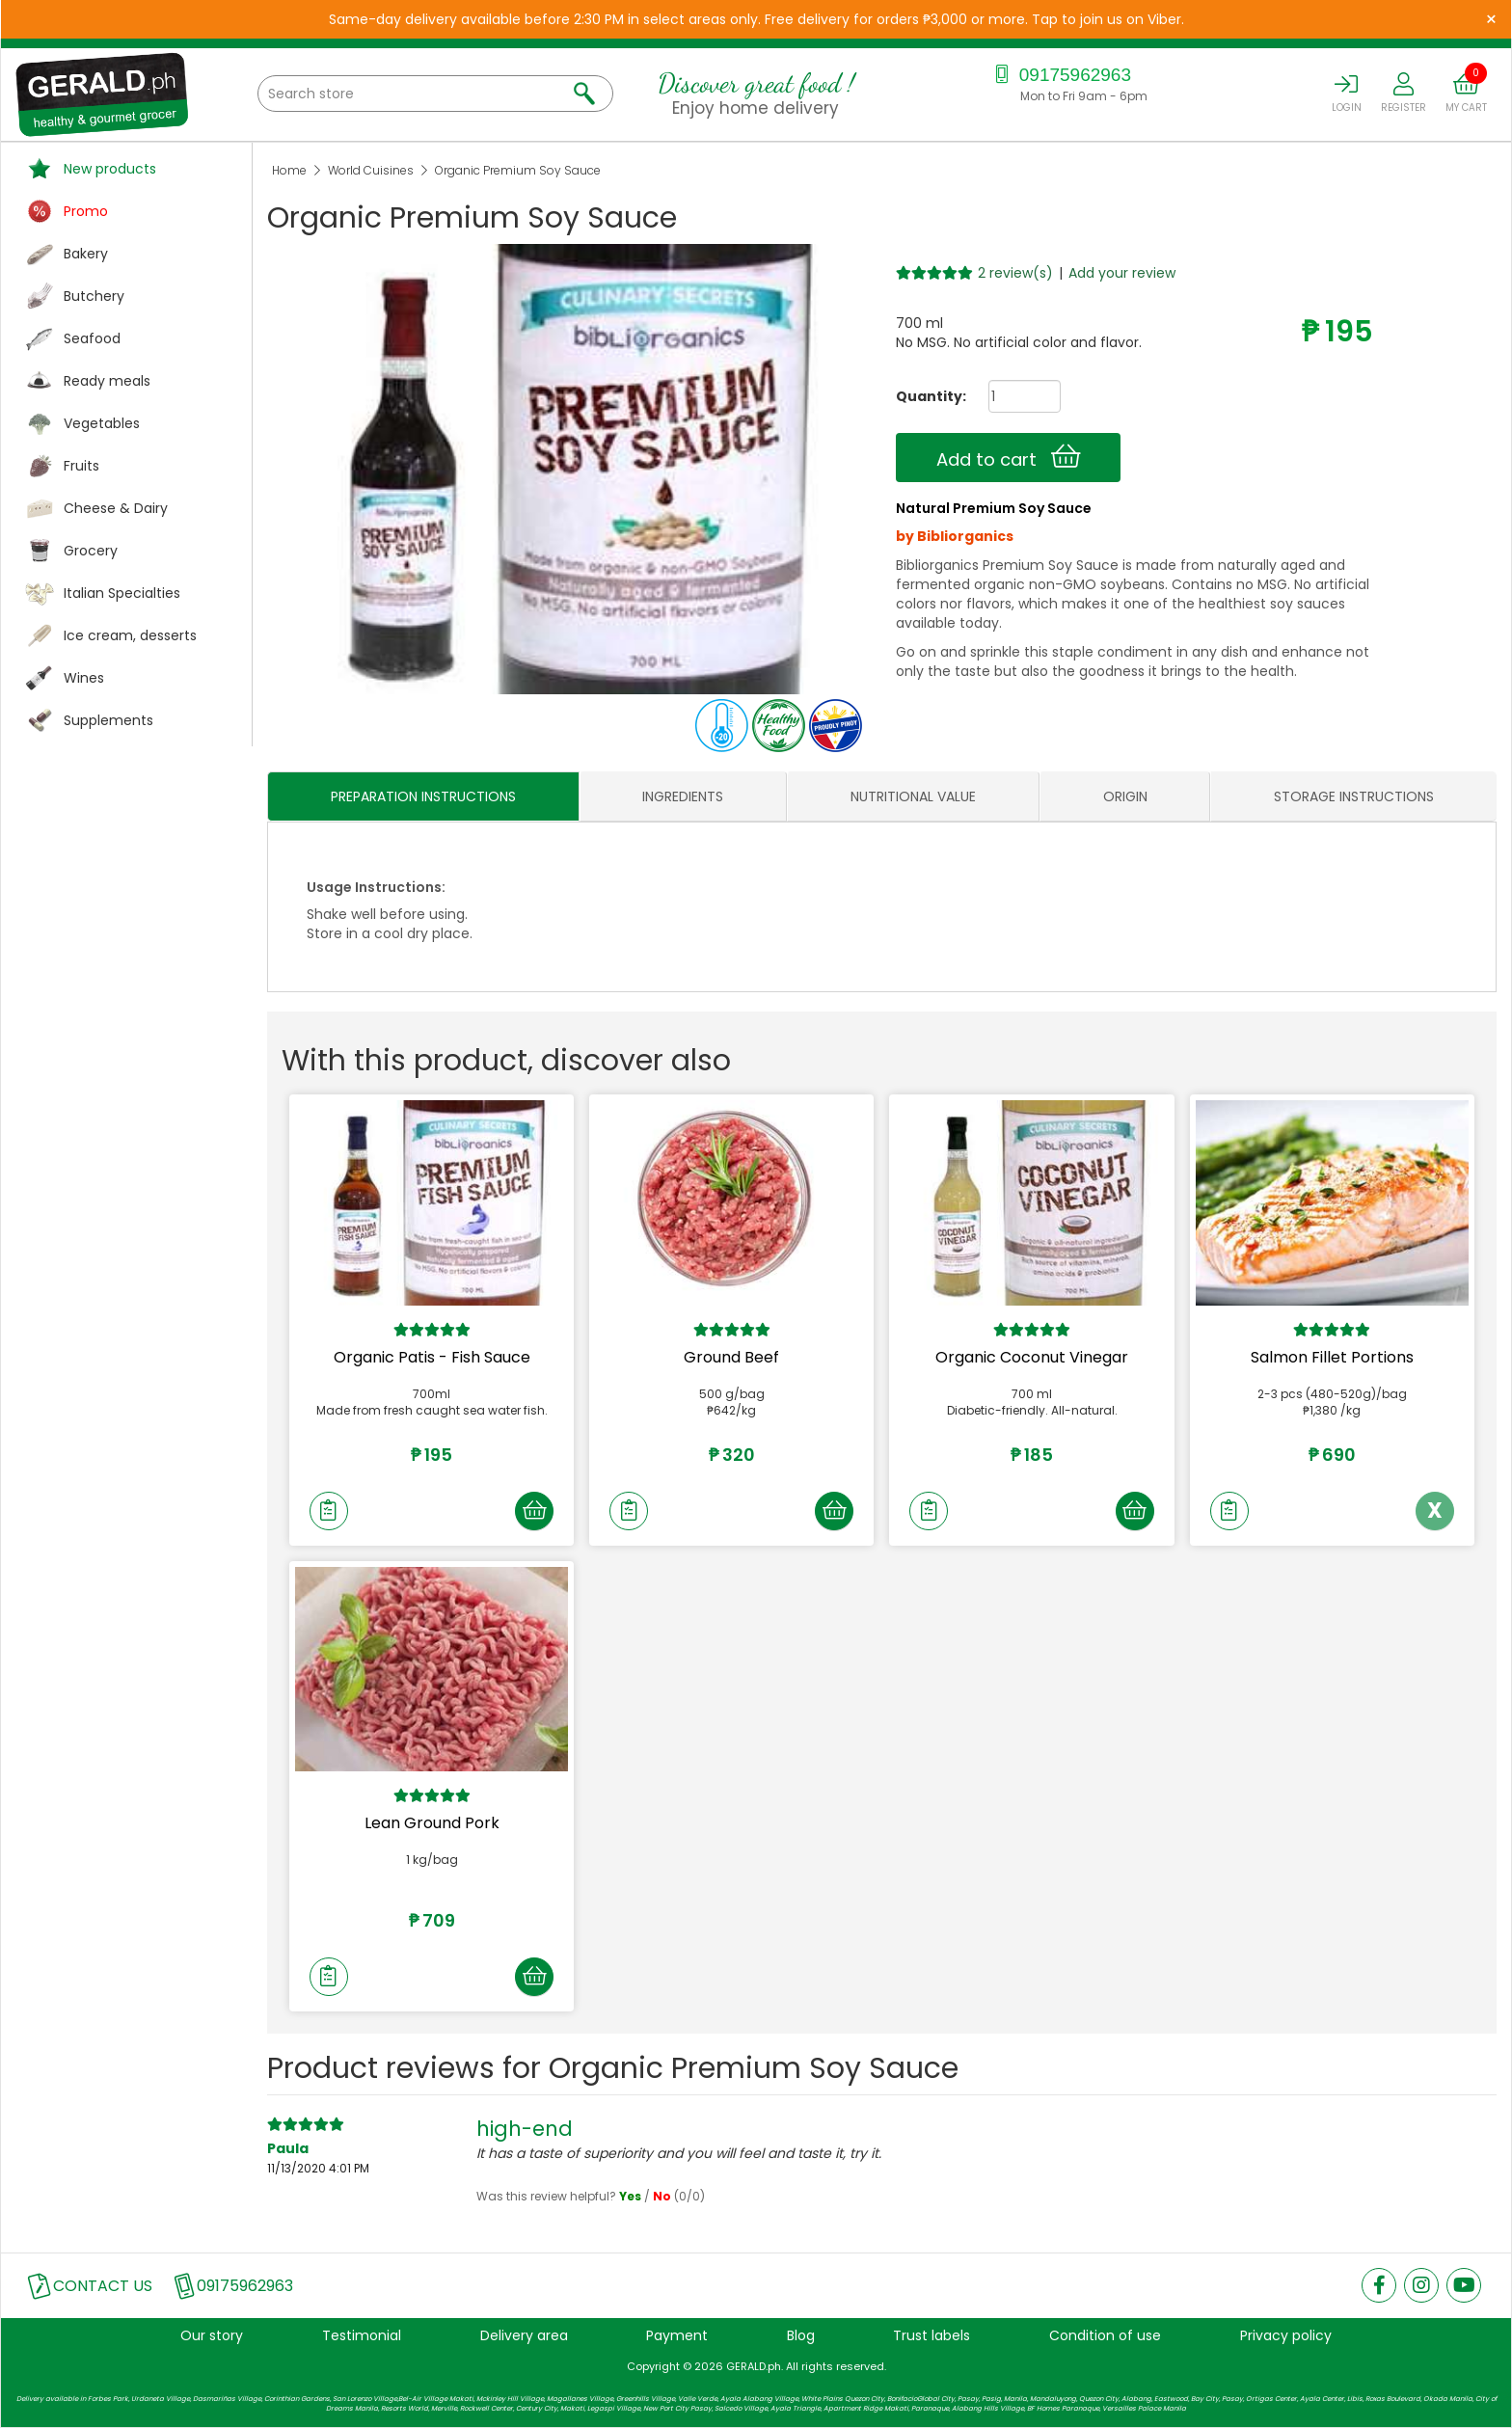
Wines (84, 678)
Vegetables (102, 423)
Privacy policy (1286, 2335)
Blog (801, 2335)
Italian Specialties (122, 593)
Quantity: (924, 396)
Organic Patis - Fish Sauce (432, 1357)
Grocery (91, 550)
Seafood (92, 338)
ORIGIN (1125, 796)
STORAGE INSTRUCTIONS (1354, 796)
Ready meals (107, 381)
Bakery (86, 253)
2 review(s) (1015, 273)
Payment (677, 2335)
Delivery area (524, 2335)
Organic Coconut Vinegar (1031, 1357)
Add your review (1121, 273)
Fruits (81, 465)
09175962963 (1060, 75)
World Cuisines (371, 170)
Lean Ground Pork (432, 1823)
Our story (211, 2335)
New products (110, 168)
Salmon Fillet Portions (1332, 1357)
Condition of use (1105, 2335)
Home (289, 170)
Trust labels (931, 2335)
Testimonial (361, 2335)
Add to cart (1008, 457)
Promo (86, 211)
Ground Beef (731, 1357)
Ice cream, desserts (130, 635)
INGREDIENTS (682, 796)
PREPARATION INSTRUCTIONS (423, 796)
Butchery (94, 296)
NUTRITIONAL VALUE (913, 796)
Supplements (108, 720)
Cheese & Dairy (116, 508)
